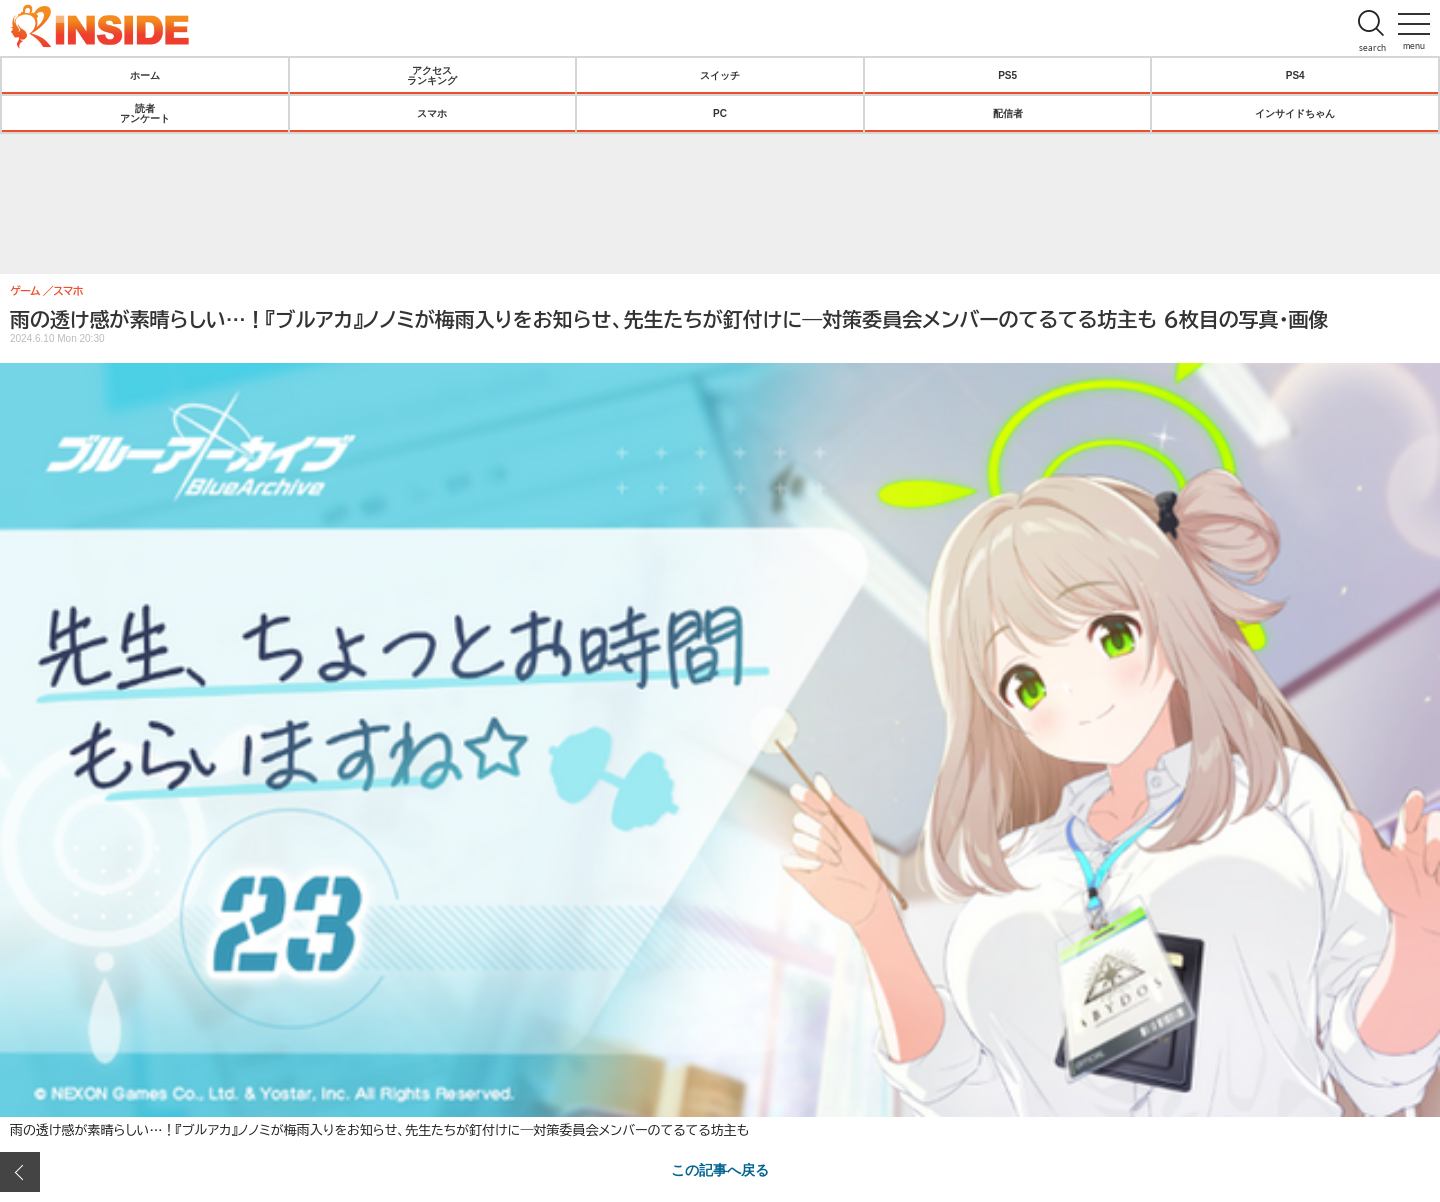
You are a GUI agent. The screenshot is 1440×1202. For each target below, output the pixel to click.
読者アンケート (145, 113)
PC (720, 113)
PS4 (1295, 75)
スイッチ (720, 75)
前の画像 (20, 1172)
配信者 (1008, 113)
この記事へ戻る (720, 1169)
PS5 (1007, 75)
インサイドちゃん (1295, 113)
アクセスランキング (432, 75)
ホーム (145, 75)
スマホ (432, 113)
